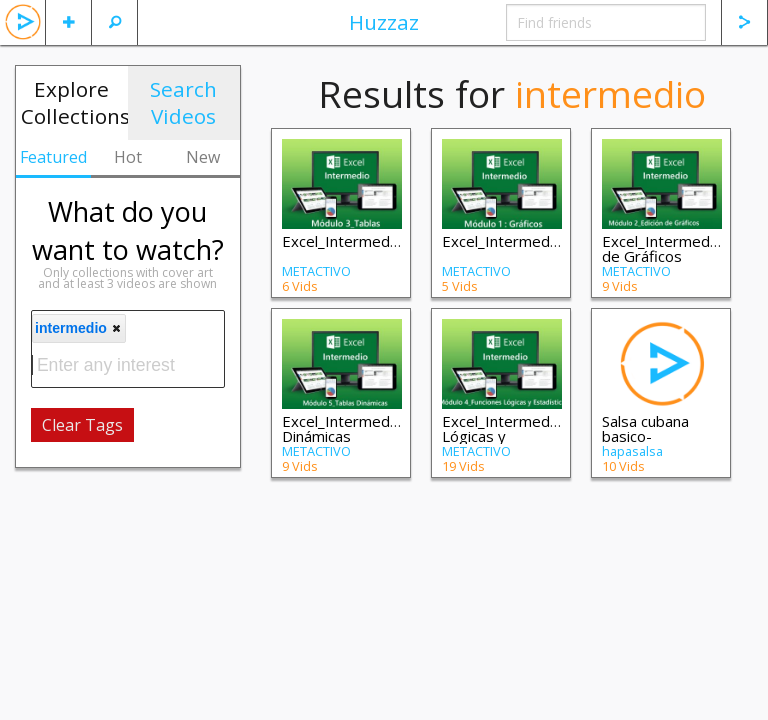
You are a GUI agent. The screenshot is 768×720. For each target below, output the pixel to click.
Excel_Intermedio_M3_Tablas (383, 241)
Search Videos (183, 102)
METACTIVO (316, 271)
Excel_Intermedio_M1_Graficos (549, 241)
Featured (53, 157)
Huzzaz (384, 22)
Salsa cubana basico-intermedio (645, 436)
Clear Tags (82, 425)
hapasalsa (632, 451)
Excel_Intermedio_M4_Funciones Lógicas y (554, 428)
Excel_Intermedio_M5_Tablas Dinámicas (383, 428)
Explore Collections (74, 102)
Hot (128, 157)
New (203, 157)
